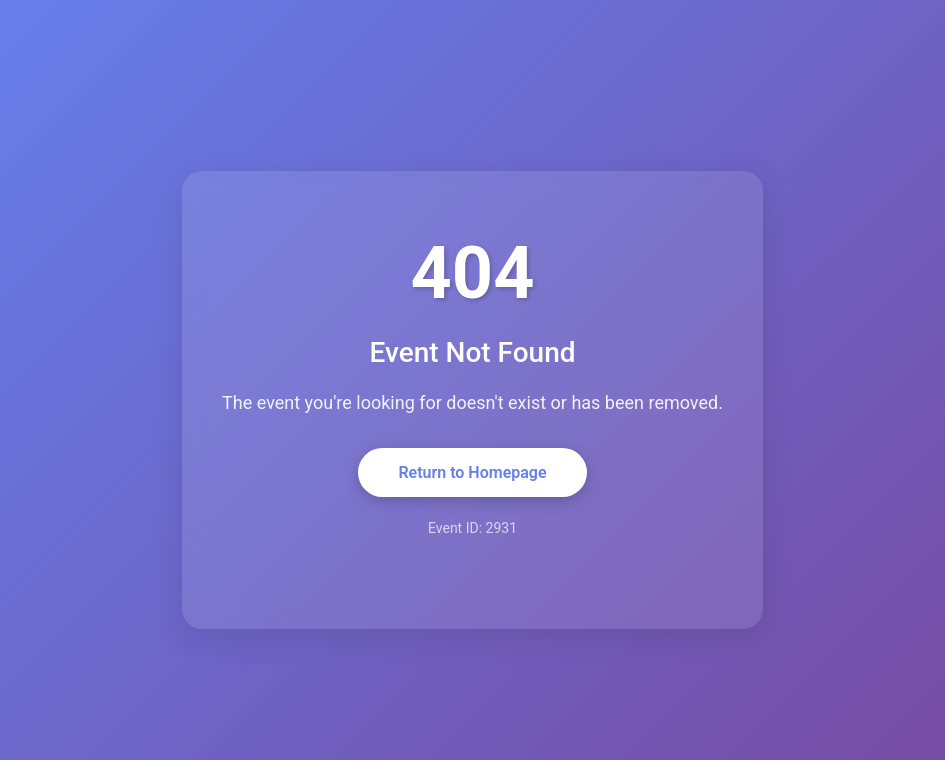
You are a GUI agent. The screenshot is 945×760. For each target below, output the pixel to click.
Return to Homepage (472, 472)
